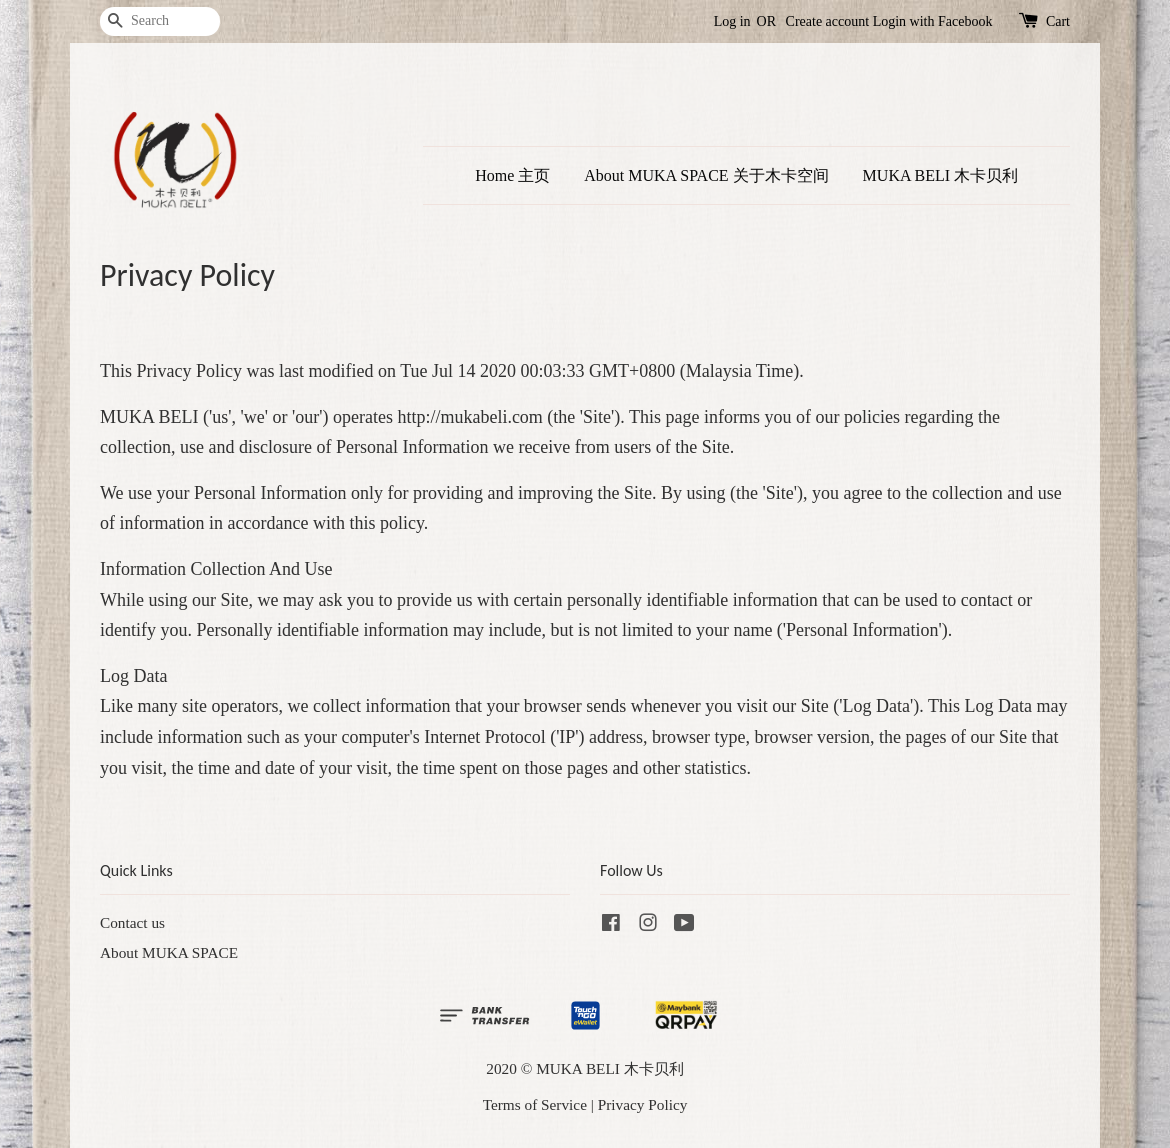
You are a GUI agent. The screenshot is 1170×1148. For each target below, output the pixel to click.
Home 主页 (512, 175)
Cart (1058, 21)
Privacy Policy (643, 1104)
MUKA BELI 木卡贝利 (941, 175)
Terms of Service (535, 1104)
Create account (828, 21)
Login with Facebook (933, 21)
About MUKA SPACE (169, 952)
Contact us (132, 922)
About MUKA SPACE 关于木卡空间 (706, 175)
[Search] (160, 21)
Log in (732, 21)
